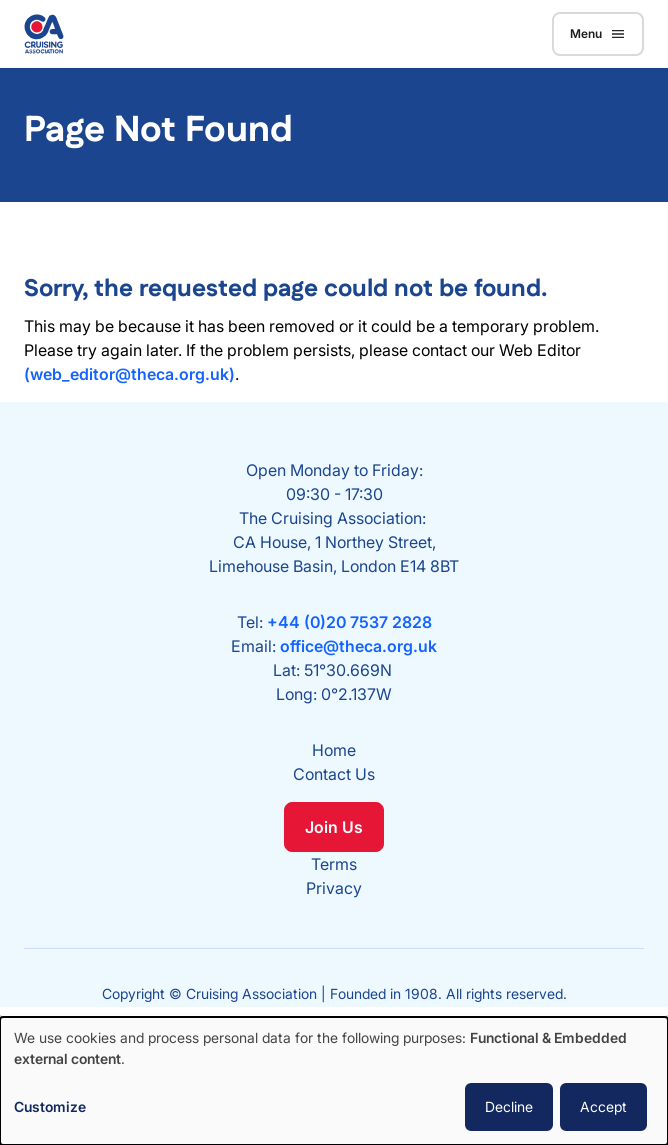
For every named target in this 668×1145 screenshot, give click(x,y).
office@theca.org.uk (358, 646)
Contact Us (334, 774)
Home (334, 750)
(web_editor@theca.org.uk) (129, 374)
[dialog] (334, 1081)
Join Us (334, 827)
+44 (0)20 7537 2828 (349, 622)
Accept (603, 1106)
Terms (334, 864)
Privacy (334, 888)
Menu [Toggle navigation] (598, 34)
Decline (509, 1106)
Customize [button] (50, 1106)
